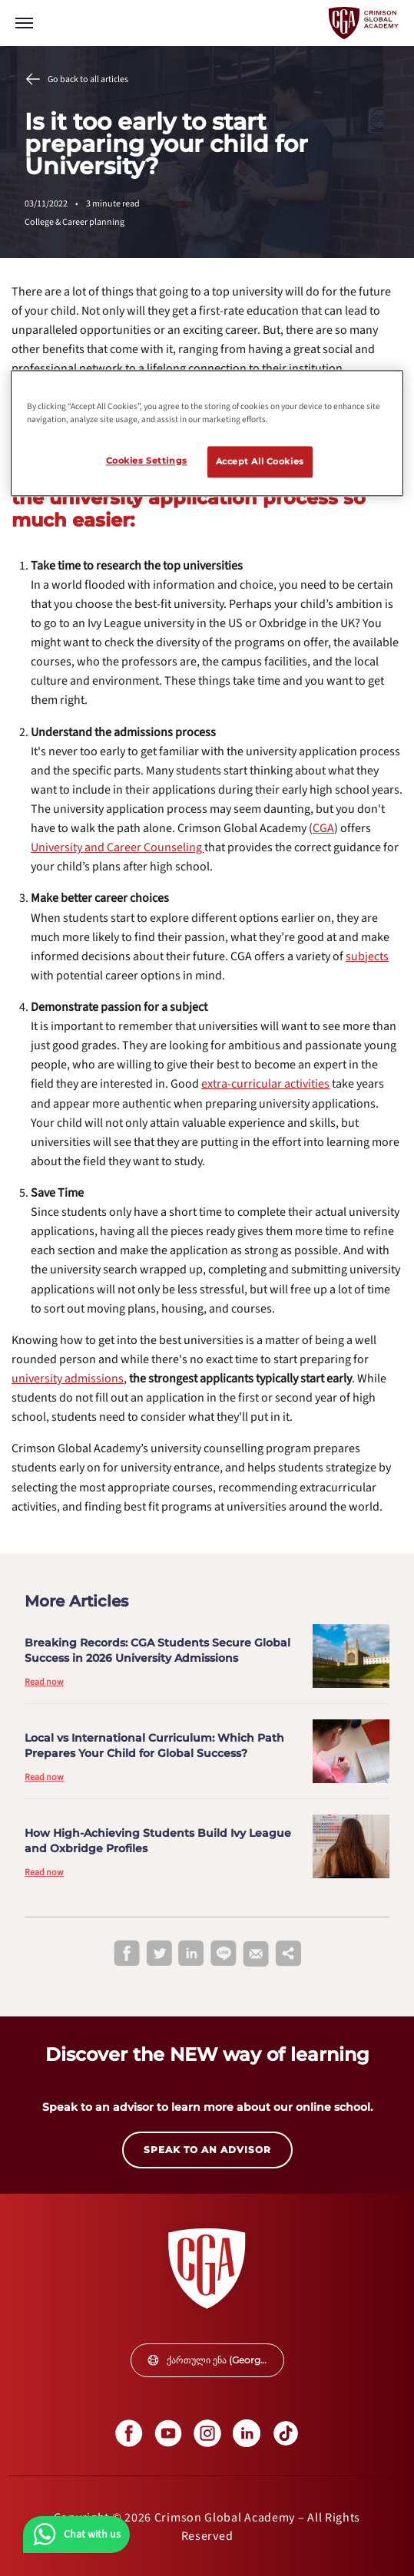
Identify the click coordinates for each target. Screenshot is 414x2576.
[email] (256, 1954)
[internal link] (117, 847)
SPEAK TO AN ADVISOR (207, 2149)
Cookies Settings (146, 460)
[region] (206, 433)
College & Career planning (74, 222)
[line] (223, 1954)
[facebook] (127, 1954)
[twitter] (159, 1954)
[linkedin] (191, 1954)
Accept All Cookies (260, 461)
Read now (44, 1682)
